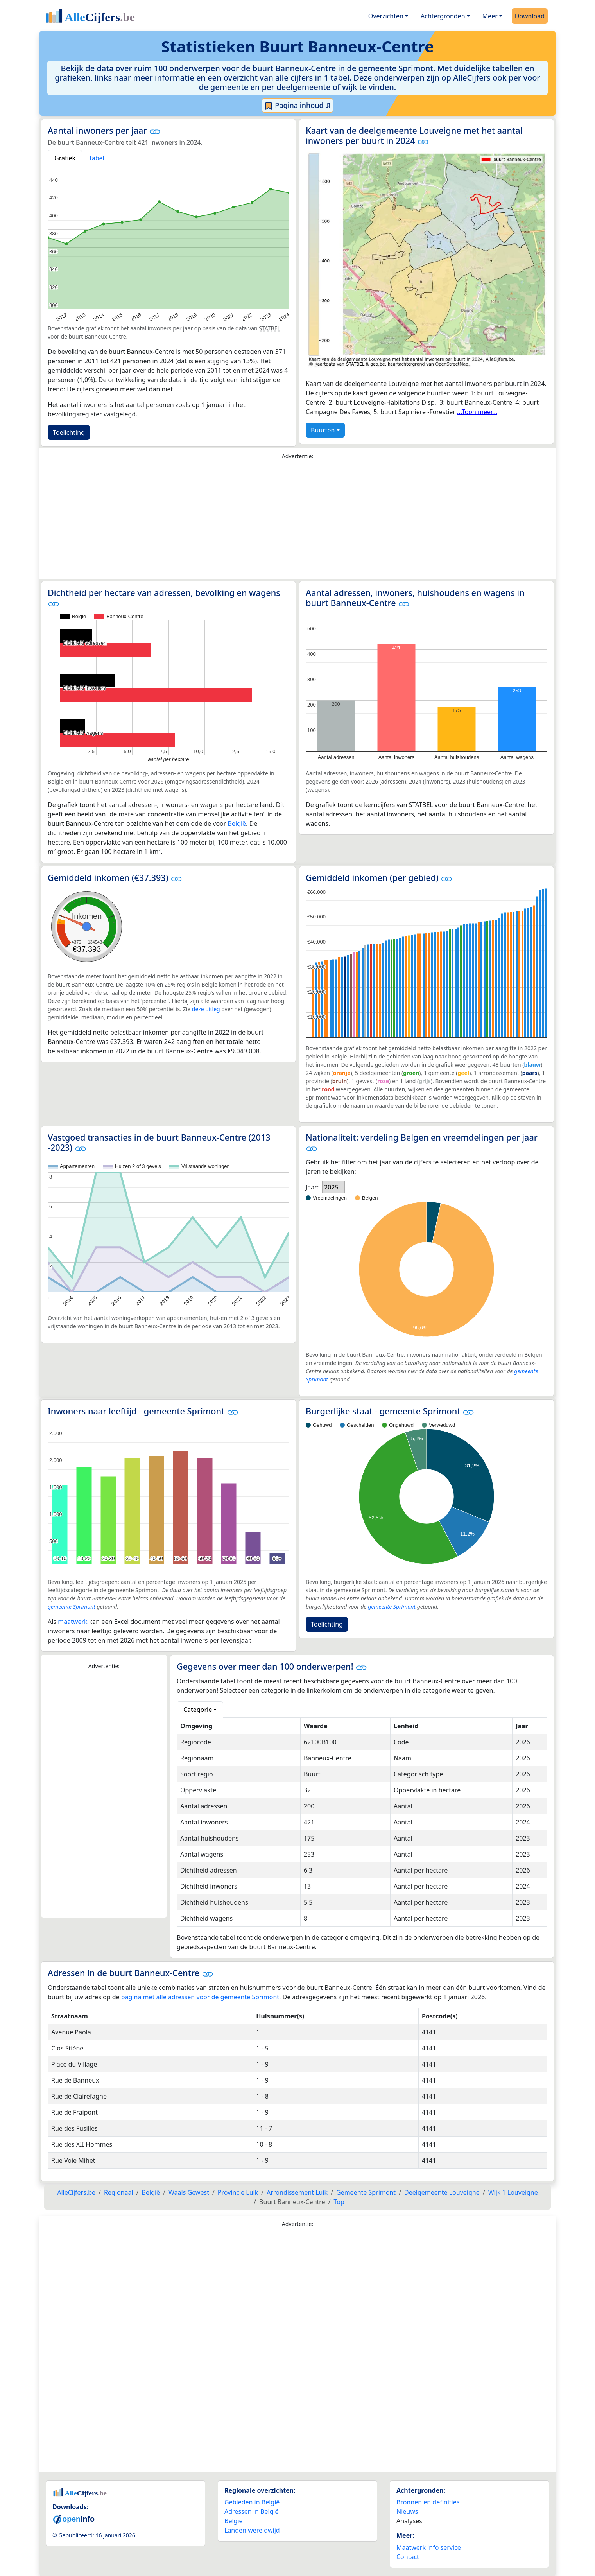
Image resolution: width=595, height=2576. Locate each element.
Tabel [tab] (96, 158)
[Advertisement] (297, 521)
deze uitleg (206, 1009)
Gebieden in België (252, 2502)
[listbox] (333, 1187)
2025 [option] (331, 1187)
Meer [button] (490, 16)
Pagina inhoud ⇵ (298, 105)
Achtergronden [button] (443, 16)
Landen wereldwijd (252, 2530)
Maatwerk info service (428, 2547)
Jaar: (312, 1187)
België (237, 823)
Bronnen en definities (427, 2502)
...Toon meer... (477, 411)
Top (339, 2201)
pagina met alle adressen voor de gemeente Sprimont (200, 1997)
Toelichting (69, 432)
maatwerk (72, 1621)
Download (530, 16)
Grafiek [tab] (64, 158)
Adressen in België (251, 2511)
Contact (407, 2557)
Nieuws (407, 2511)
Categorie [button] (197, 1709)
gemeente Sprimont (71, 1606)
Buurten (323, 430)
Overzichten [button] (385, 16)
